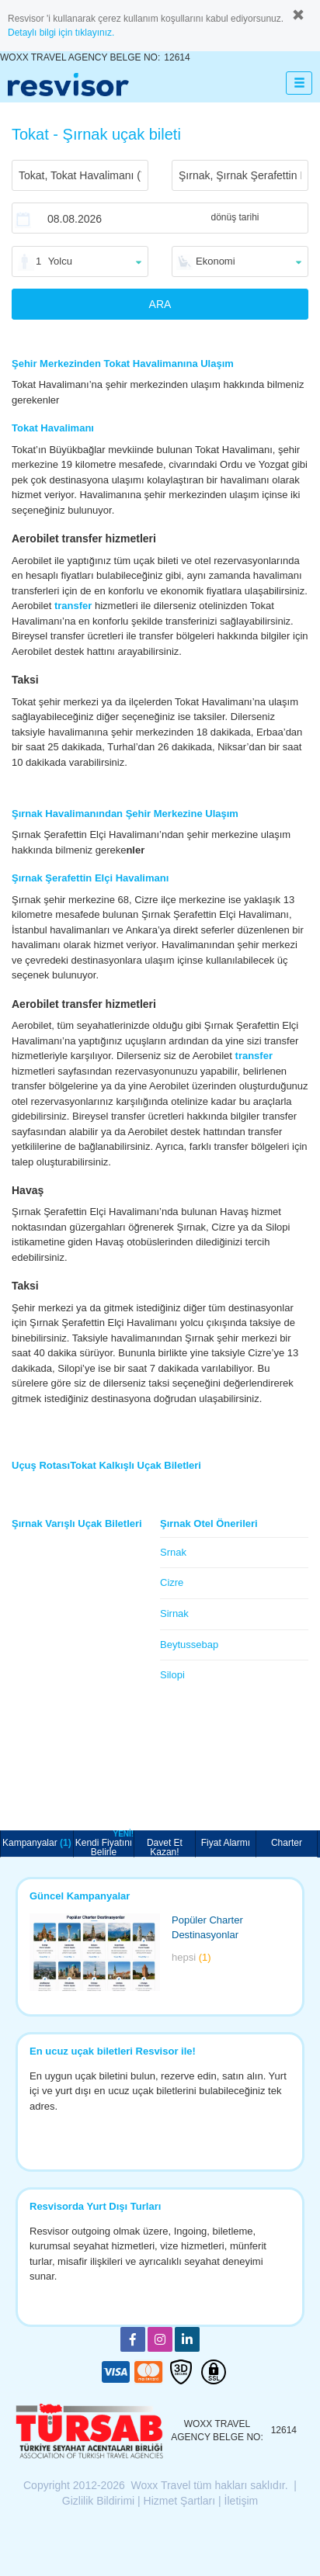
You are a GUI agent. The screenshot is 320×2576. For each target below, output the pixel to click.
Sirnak (174, 1613)
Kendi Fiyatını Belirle (104, 1843)
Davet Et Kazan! (165, 1847)
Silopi (172, 1675)
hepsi (191, 1957)
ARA (160, 304)
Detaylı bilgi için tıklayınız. (61, 32)
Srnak (173, 1552)
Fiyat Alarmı (225, 1842)
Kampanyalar (36, 1842)
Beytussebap (189, 1644)
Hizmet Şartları (180, 2501)
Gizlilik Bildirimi (98, 2501)
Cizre (171, 1582)
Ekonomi (215, 261)
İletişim (241, 2501)
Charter (286, 1842)
